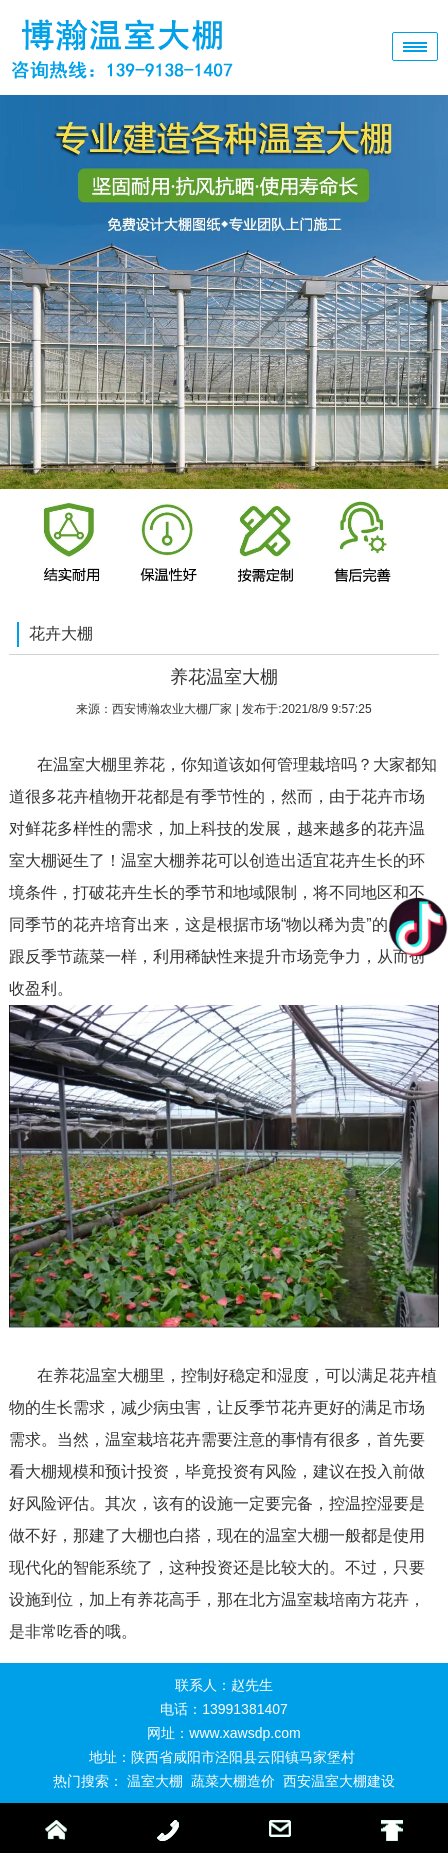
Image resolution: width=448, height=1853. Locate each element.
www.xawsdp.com (244, 1733)
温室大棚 (155, 1781)
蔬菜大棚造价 (233, 1781)
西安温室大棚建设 (339, 1781)
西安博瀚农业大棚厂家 (172, 709)
